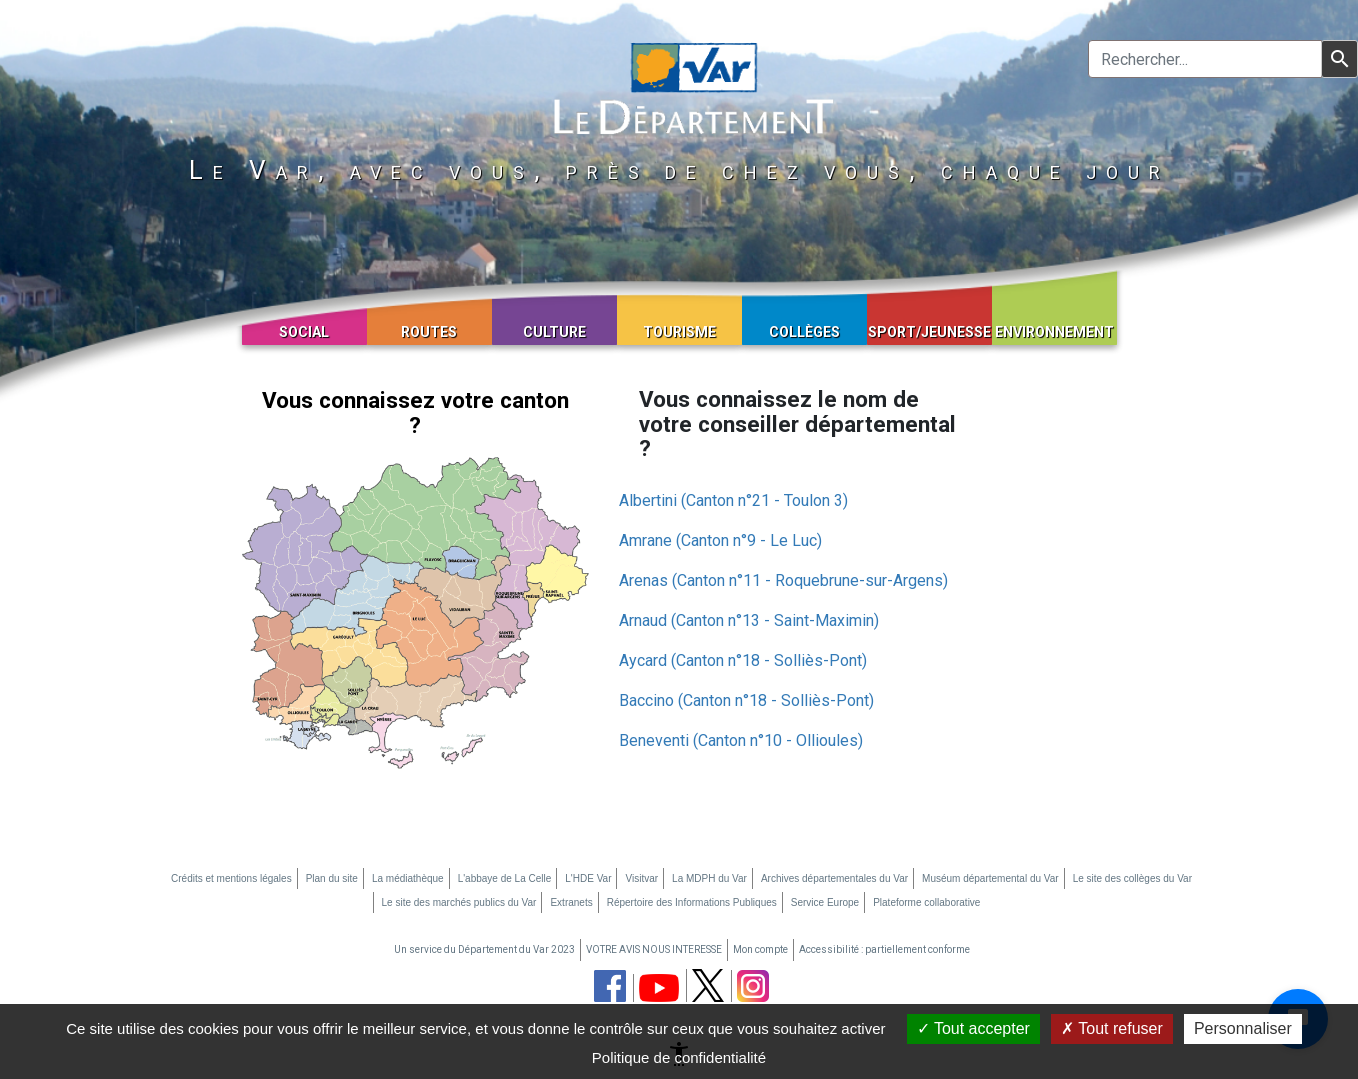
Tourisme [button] (679, 332)
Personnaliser (1243, 1028)
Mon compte (760, 949)
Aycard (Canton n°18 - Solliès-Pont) (743, 660)
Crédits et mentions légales (231, 878)
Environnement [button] (1054, 332)
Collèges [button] (804, 332)
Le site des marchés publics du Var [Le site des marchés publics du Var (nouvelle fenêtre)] (459, 902)
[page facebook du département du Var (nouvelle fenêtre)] (610, 986)
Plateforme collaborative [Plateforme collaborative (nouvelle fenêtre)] (926, 902)
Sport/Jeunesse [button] (929, 332)
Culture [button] (554, 332)
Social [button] (304, 332)
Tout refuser (1112, 1028)
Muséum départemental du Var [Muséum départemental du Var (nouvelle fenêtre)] (990, 878)
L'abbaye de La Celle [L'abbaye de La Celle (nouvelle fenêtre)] (505, 878)
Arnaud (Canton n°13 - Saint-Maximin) (749, 620)
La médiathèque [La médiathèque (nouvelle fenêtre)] (408, 878)
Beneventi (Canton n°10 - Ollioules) (741, 740)
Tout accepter (973, 1028)
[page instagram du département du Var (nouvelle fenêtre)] (753, 986)
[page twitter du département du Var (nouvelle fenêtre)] (708, 985)
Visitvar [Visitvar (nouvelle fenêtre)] (641, 878)
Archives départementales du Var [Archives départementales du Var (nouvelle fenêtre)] (834, 878)
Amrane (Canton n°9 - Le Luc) (720, 540)
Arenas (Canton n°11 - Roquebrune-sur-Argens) (783, 580)
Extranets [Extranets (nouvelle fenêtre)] (571, 902)
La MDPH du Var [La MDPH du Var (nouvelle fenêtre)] (709, 878)
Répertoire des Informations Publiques (692, 902)
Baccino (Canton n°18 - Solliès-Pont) (746, 700)
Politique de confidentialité (679, 1057)
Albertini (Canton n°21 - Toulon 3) (733, 500)
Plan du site (332, 878)
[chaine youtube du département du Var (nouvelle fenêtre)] (659, 988)
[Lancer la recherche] (1339, 59)
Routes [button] (429, 332)
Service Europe (825, 902)
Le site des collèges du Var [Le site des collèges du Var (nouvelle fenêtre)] (1132, 878)
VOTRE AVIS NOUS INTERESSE (654, 949)
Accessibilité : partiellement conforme (884, 949)
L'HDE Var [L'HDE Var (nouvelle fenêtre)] (588, 878)
